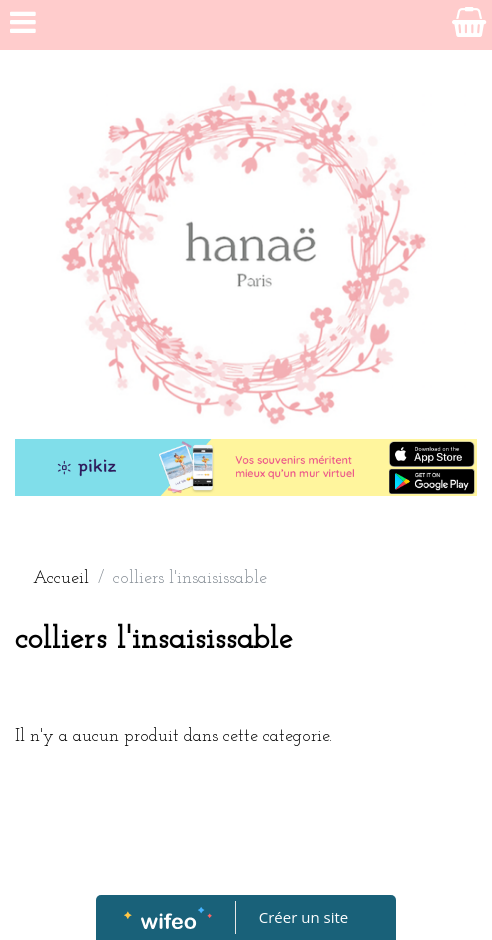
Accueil (61, 578)
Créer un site (303, 917)
